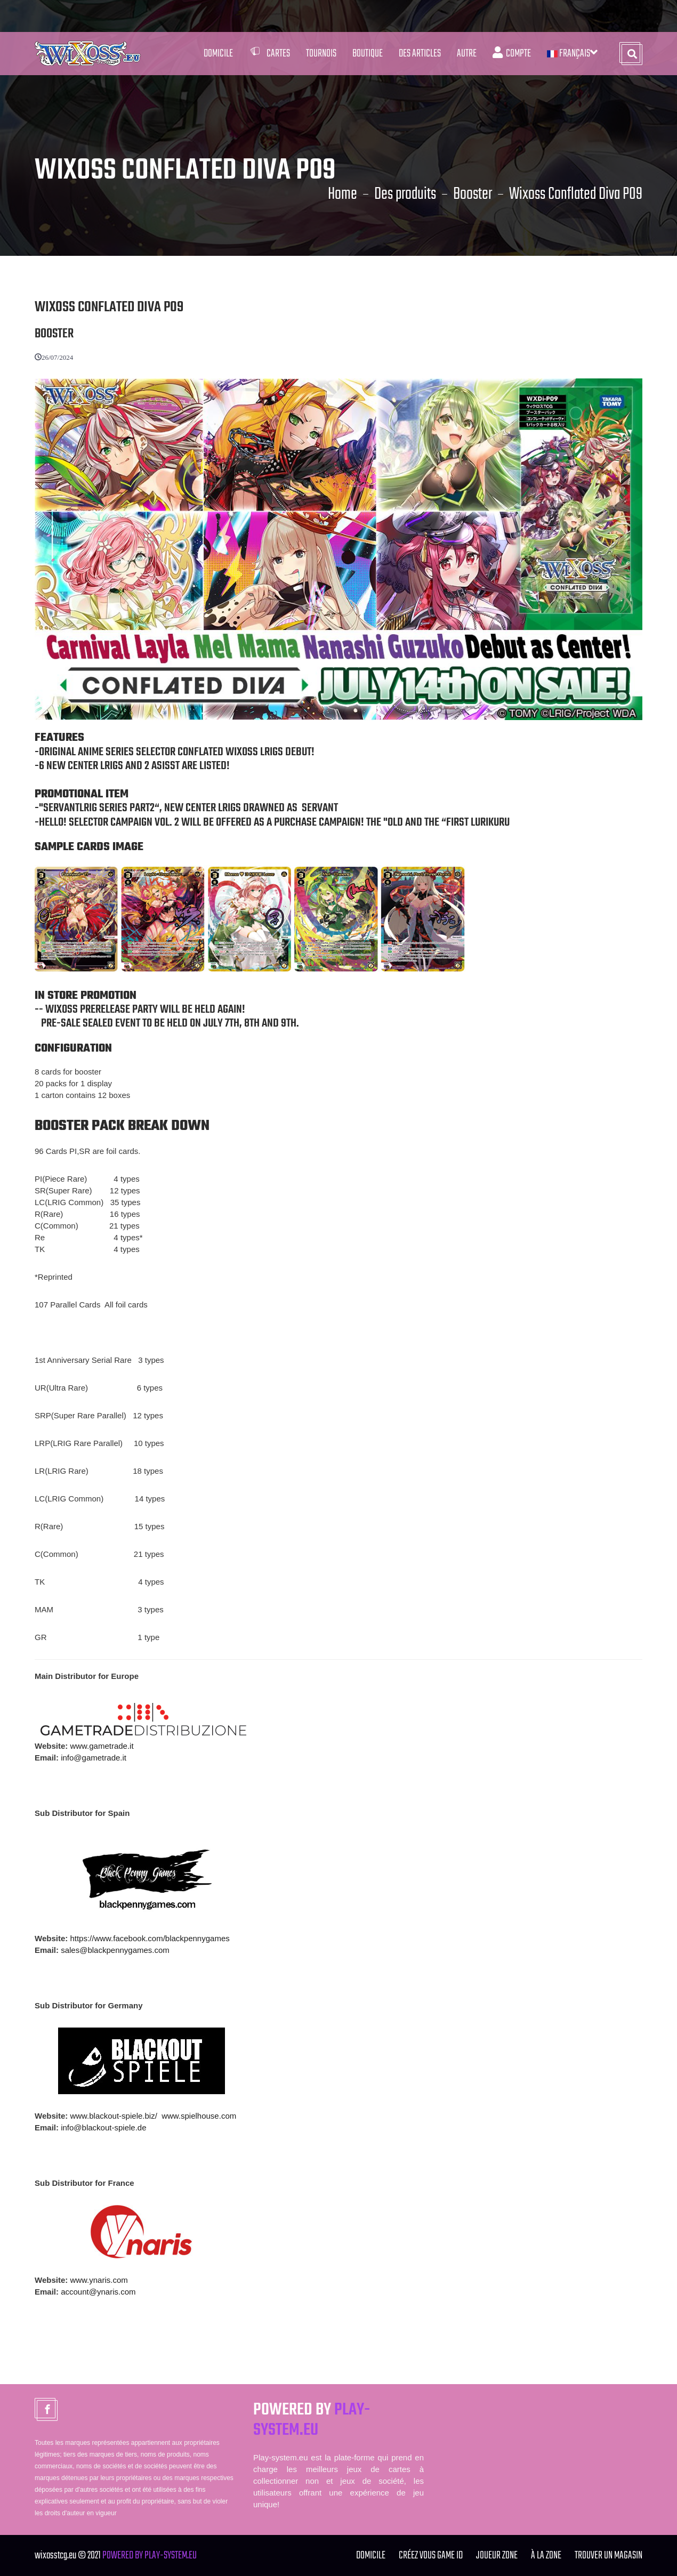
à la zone (546, 2555)
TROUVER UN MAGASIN (608, 2555)
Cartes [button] (269, 53)
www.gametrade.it (101, 1745)
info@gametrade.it (93, 1757)
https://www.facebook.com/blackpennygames (149, 1938)
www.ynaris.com (98, 2279)
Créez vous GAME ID (431, 2555)
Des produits (405, 195)
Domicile (218, 53)
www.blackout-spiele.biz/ (113, 2115)
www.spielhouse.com (199, 2115)
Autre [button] (467, 53)
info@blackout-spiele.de (103, 2127)
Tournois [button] (321, 53)
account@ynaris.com (98, 2291)
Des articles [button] (420, 53)
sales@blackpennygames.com (115, 1950)
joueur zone (497, 2555)
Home (342, 195)
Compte (512, 53)
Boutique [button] (367, 53)
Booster (472, 195)
